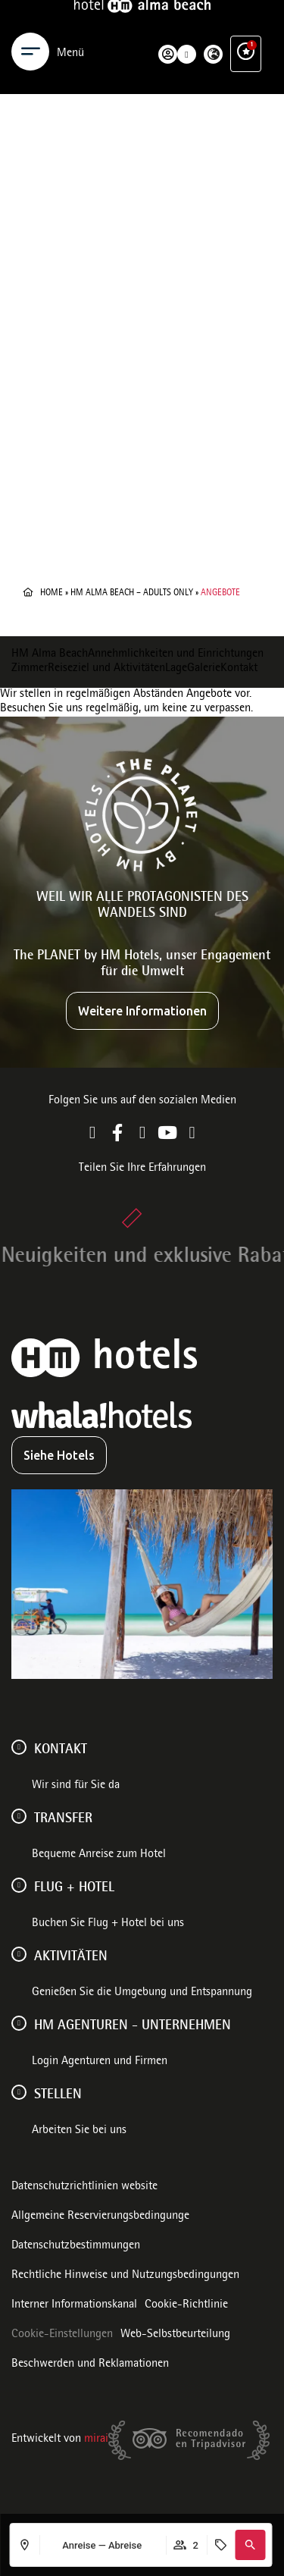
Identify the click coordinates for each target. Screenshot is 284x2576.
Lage (176, 669)
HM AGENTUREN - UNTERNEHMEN (132, 2026)
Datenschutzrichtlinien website (84, 2187)
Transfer (63, 1819)
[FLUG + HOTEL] (19, 1885)
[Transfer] (19, 1816)
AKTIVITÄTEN (71, 1957)
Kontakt (238, 669)
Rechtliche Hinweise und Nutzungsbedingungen (125, 2276)
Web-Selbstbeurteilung (175, 2335)
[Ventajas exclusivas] (245, 29)
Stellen (58, 2095)
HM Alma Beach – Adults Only (131, 593)
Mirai (96, 2439)
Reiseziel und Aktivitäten (106, 669)
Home (51, 593)
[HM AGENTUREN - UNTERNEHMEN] (19, 2023)
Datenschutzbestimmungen (75, 2246)
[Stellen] (19, 2092)
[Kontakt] (19, 1747)
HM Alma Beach (49, 654)
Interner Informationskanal (74, 2305)
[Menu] (30, 29)
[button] (250, 2545)
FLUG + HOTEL (74, 1888)
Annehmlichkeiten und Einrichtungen (176, 654)
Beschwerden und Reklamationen (90, 2364)
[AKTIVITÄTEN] (19, 1954)
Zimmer (29, 669)
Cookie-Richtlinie (186, 2305)
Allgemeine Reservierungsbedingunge (100, 2216)
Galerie (203, 669)
